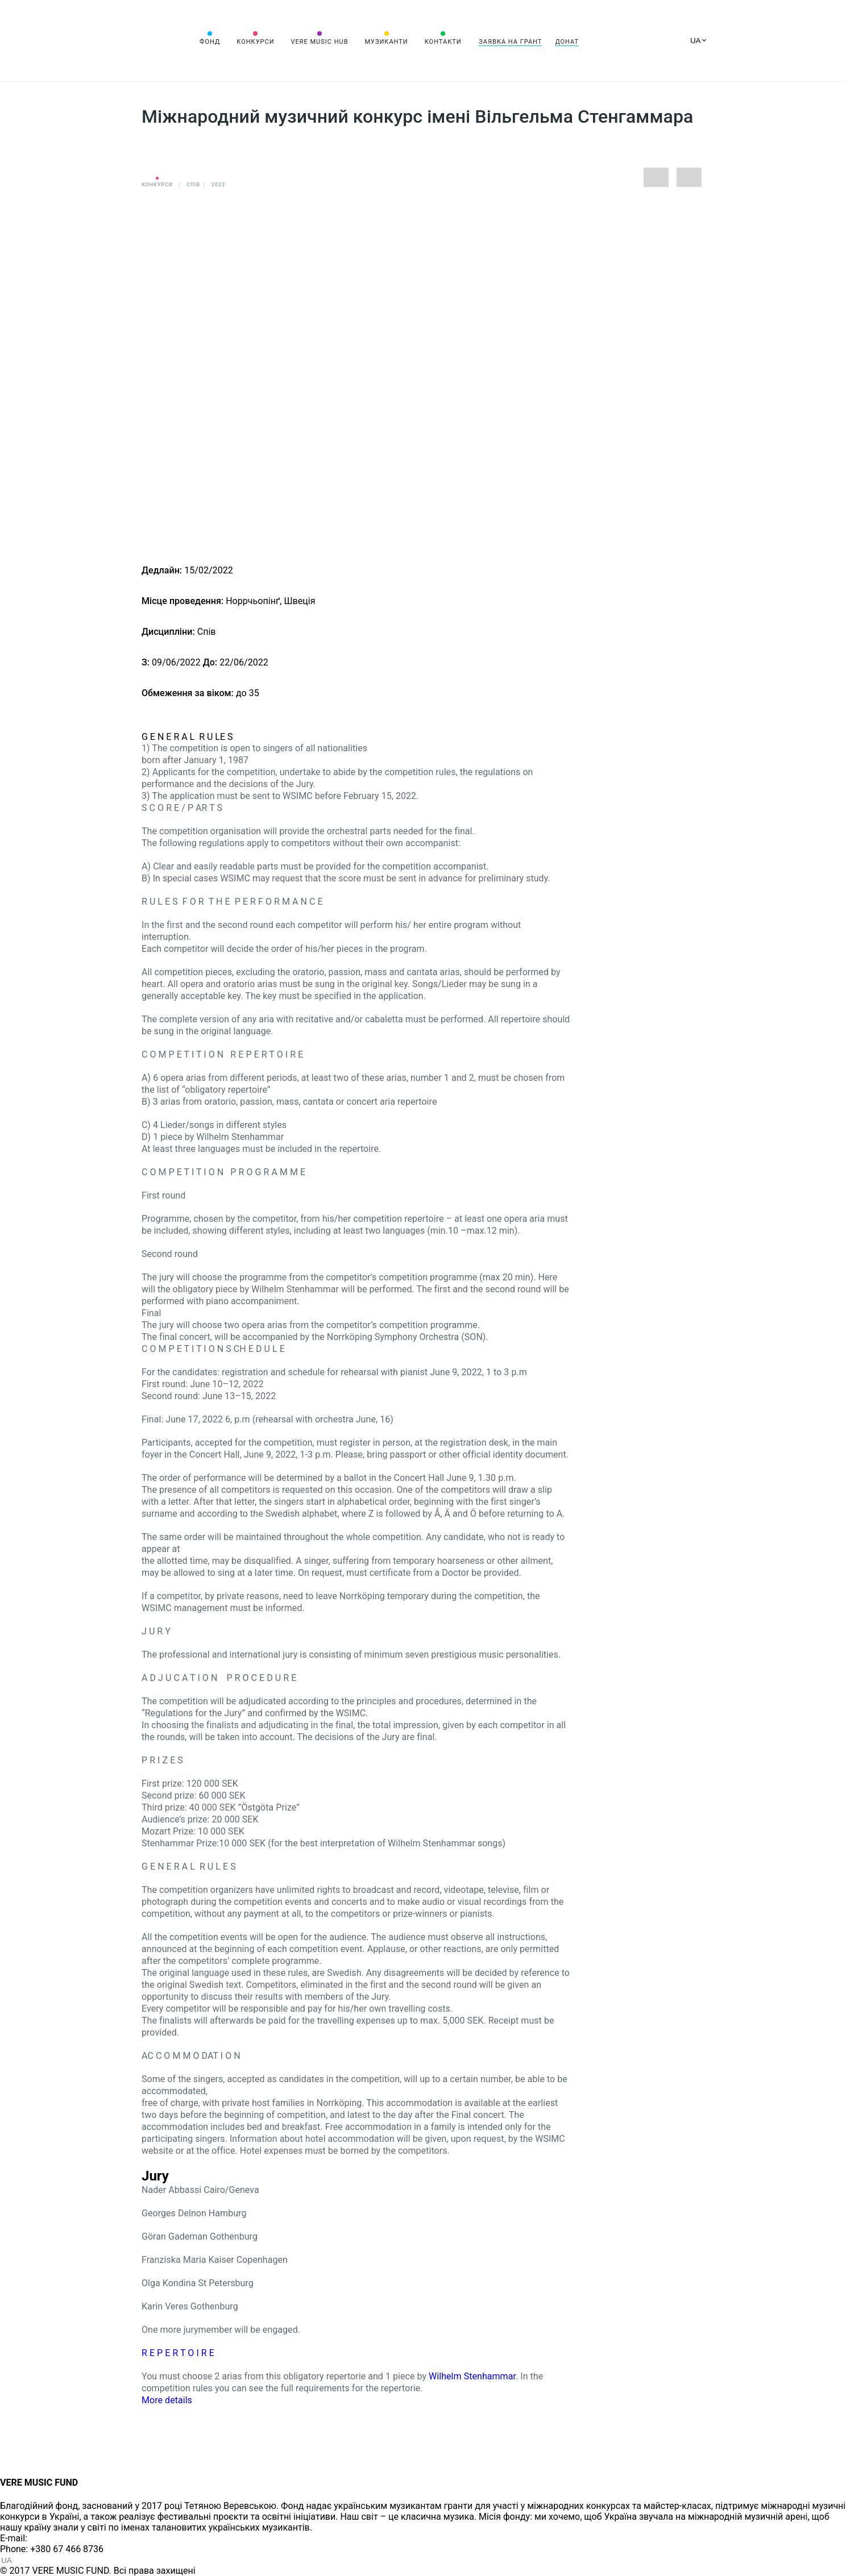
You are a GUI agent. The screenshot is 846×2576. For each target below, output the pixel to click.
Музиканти (386, 41)
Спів (193, 185)
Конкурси (255, 41)
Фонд (210, 41)
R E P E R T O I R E (178, 2353)
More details (167, 2400)
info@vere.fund (60, 2538)
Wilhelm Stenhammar (472, 2376)
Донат (567, 41)
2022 (218, 185)
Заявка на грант (510, 41)
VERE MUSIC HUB (319, 41)
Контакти (443, 41)
